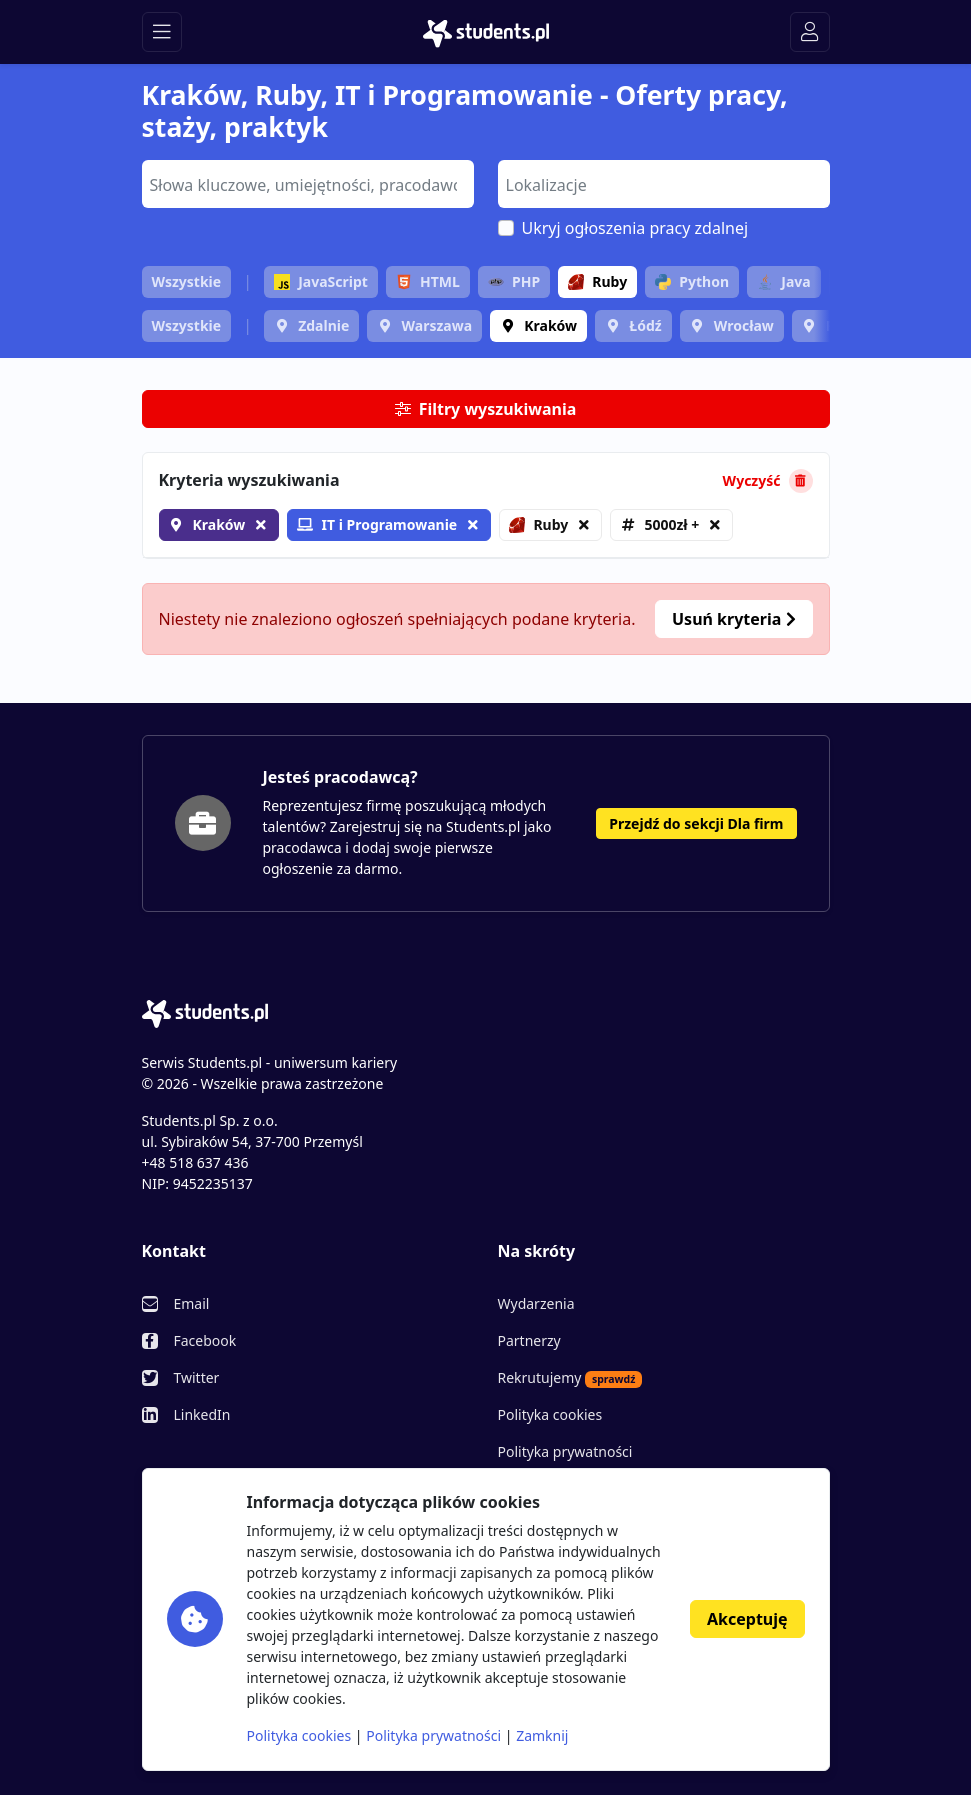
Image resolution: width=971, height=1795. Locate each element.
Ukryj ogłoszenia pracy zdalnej (635, 228)
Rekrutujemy (570, 1378)
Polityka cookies (550, 1414)
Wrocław (744, 325)
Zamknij (542, 1735)
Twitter (197, 1377)
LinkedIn (202, 1414)
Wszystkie (187, 281)
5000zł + (671, 524)
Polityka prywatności (565, 1451)
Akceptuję (747, 1619)
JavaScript (321, 281)
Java (783, 281)
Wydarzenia (536, 1303)
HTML (428, 281)
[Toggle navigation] (162, 32)
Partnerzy (529, 1340)
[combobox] (308, 184)
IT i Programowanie (377, 524)
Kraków (550, 325)
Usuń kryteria (733, 619)
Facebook (205, 1340)
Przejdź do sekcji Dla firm (696, 823)
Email (192, 1303)
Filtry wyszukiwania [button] (486, 409)
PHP (514, 281)
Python (692, 281)
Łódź (645, 325)
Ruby (597, 281)
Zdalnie (323, 325)
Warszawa (436, 325)
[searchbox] (305, 183)
